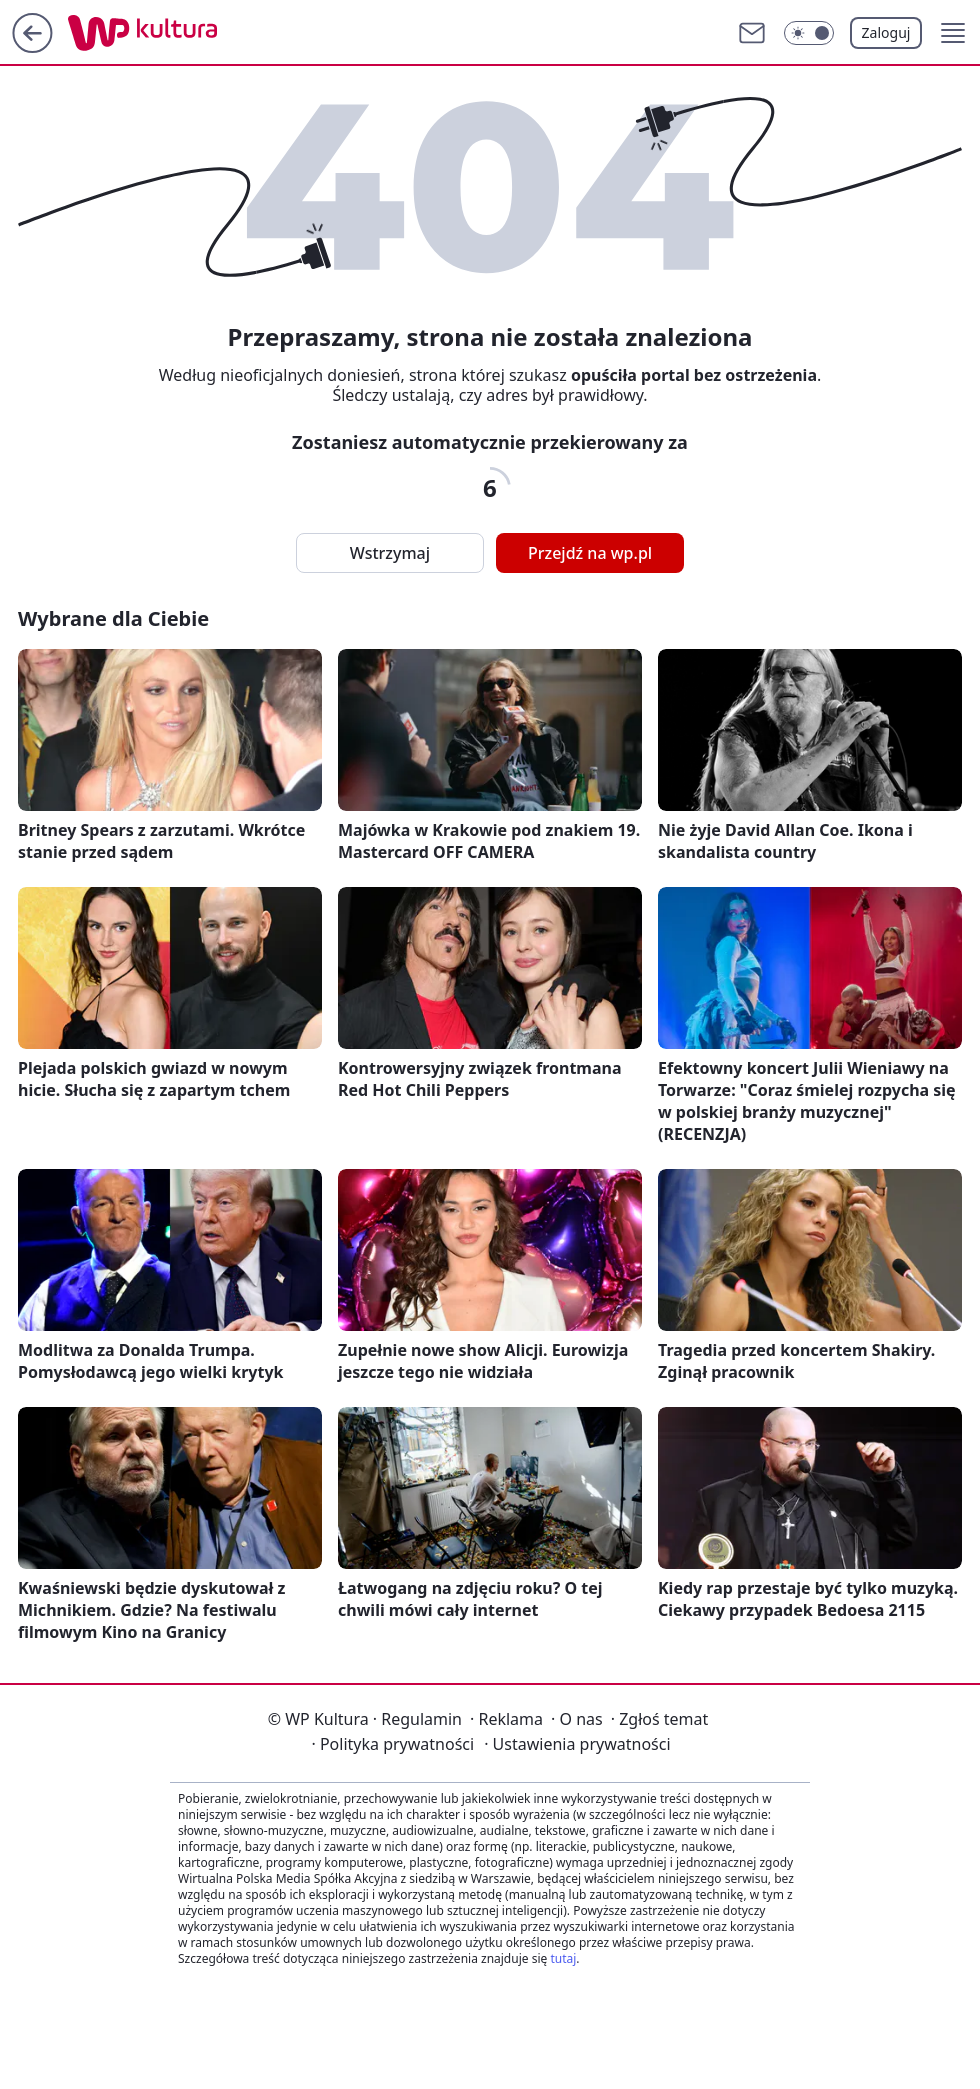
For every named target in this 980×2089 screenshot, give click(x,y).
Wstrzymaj (390, 553)
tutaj (563, 1958)
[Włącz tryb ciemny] (809, 33)
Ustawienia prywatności (577, 1744)
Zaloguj (886, 32)
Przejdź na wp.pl (590, 553)
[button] (953, 33)
